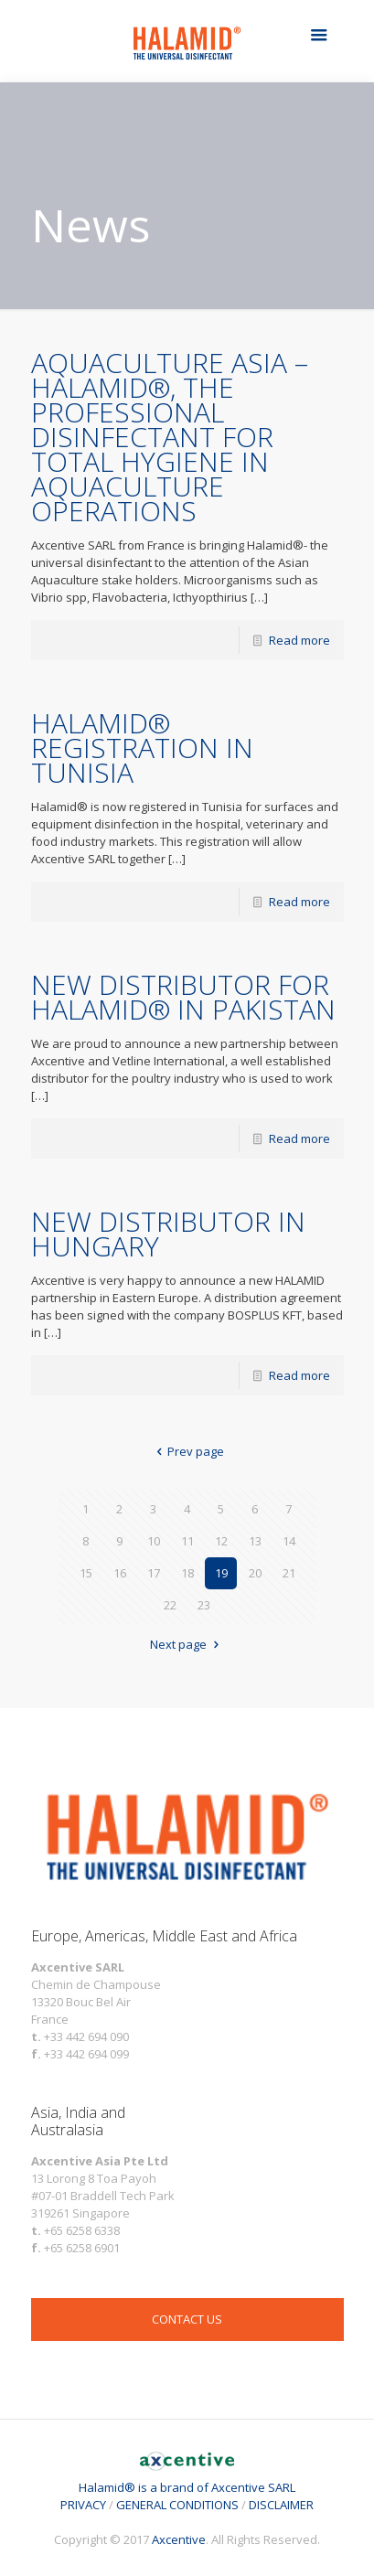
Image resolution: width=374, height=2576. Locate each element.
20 (255, 1573)
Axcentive (179, 2539)
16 (119, 1573)
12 (221, 1541)
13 (255, 1541)
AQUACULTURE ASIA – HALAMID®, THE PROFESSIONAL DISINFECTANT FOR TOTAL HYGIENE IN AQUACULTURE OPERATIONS (169, 436)
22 (170, 1605)
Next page (186, 1644)
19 (221, 1573)
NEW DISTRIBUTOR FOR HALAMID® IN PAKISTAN (183, 997)
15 (86, 1573)
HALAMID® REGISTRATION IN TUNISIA (142, 747)
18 (187, 1573)
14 (289, 1541)
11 (187, 1541)
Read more (299, 640)
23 (204, 1605)
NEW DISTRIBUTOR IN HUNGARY (168, 1233)
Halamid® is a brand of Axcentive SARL (187, 2479)
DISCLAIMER (281, 2504)
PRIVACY (83, 2504)
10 (153, 1541)
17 (153, 1573)
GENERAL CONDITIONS (177, 2504)
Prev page (186, 1451)
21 (289, 1573)
